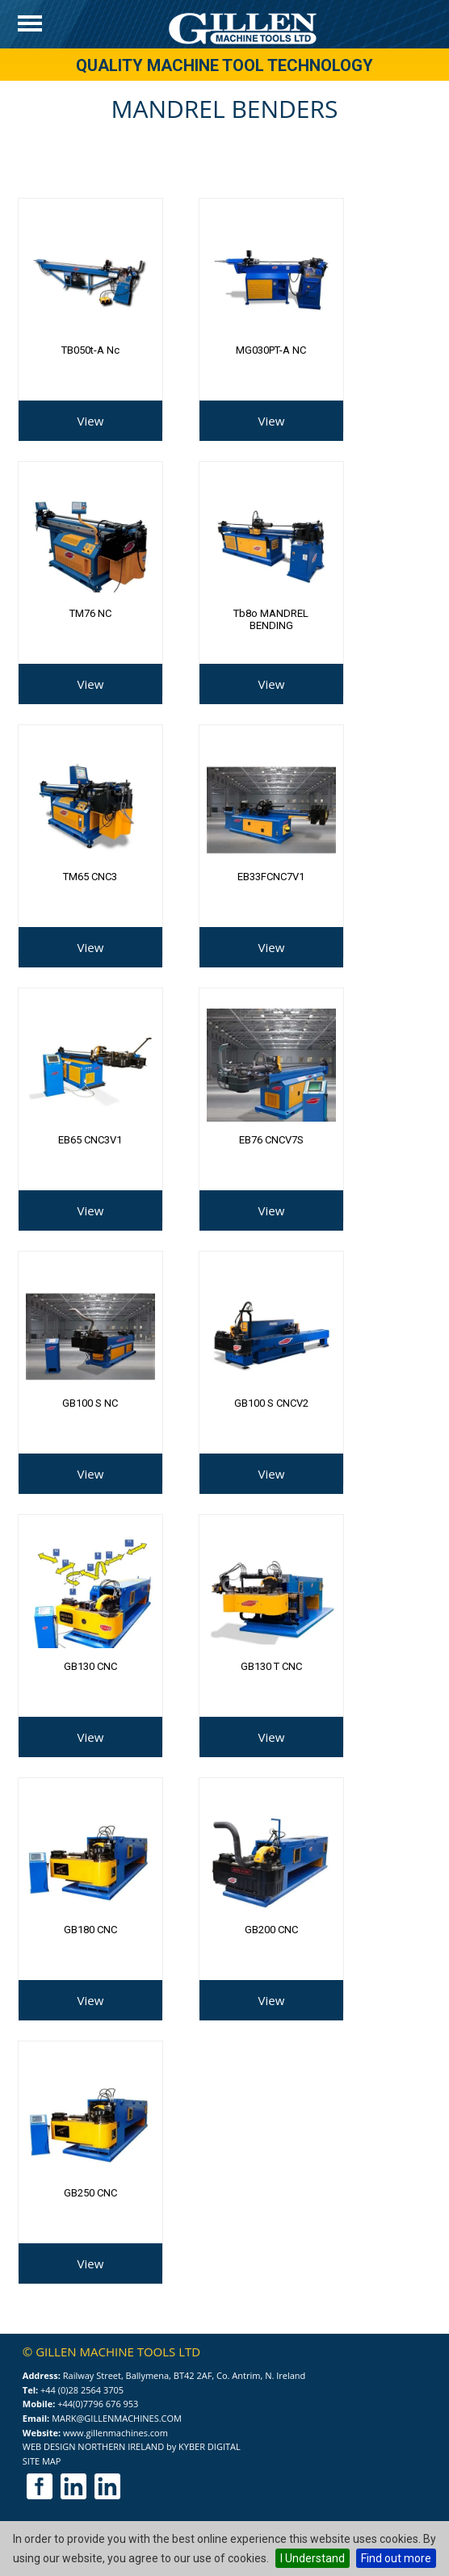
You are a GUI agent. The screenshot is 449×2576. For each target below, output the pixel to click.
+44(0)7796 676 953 (97, 2404)
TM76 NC (90, 613)
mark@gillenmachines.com (117, 2418)
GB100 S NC (90, 1403)
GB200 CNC (271, 1930)
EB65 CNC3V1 (90, 1140)
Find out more (396, 2558)
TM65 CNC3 (90, 877)
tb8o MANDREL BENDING (270, 619)
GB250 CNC (90, 2193)
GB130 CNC (90, 1666)
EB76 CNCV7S (271, 1140)
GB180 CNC (90, 1930)
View (91, 421)
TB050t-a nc (90, 350)
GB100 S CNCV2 (271, 1403)
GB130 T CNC (271, 1666)
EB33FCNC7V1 (270, 877)
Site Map (42, 2461)
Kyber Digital (209, 2446)
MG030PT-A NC (271, 350)
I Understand (312, 2558)
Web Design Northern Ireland (93, 2446)
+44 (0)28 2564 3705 (82, 2390)
